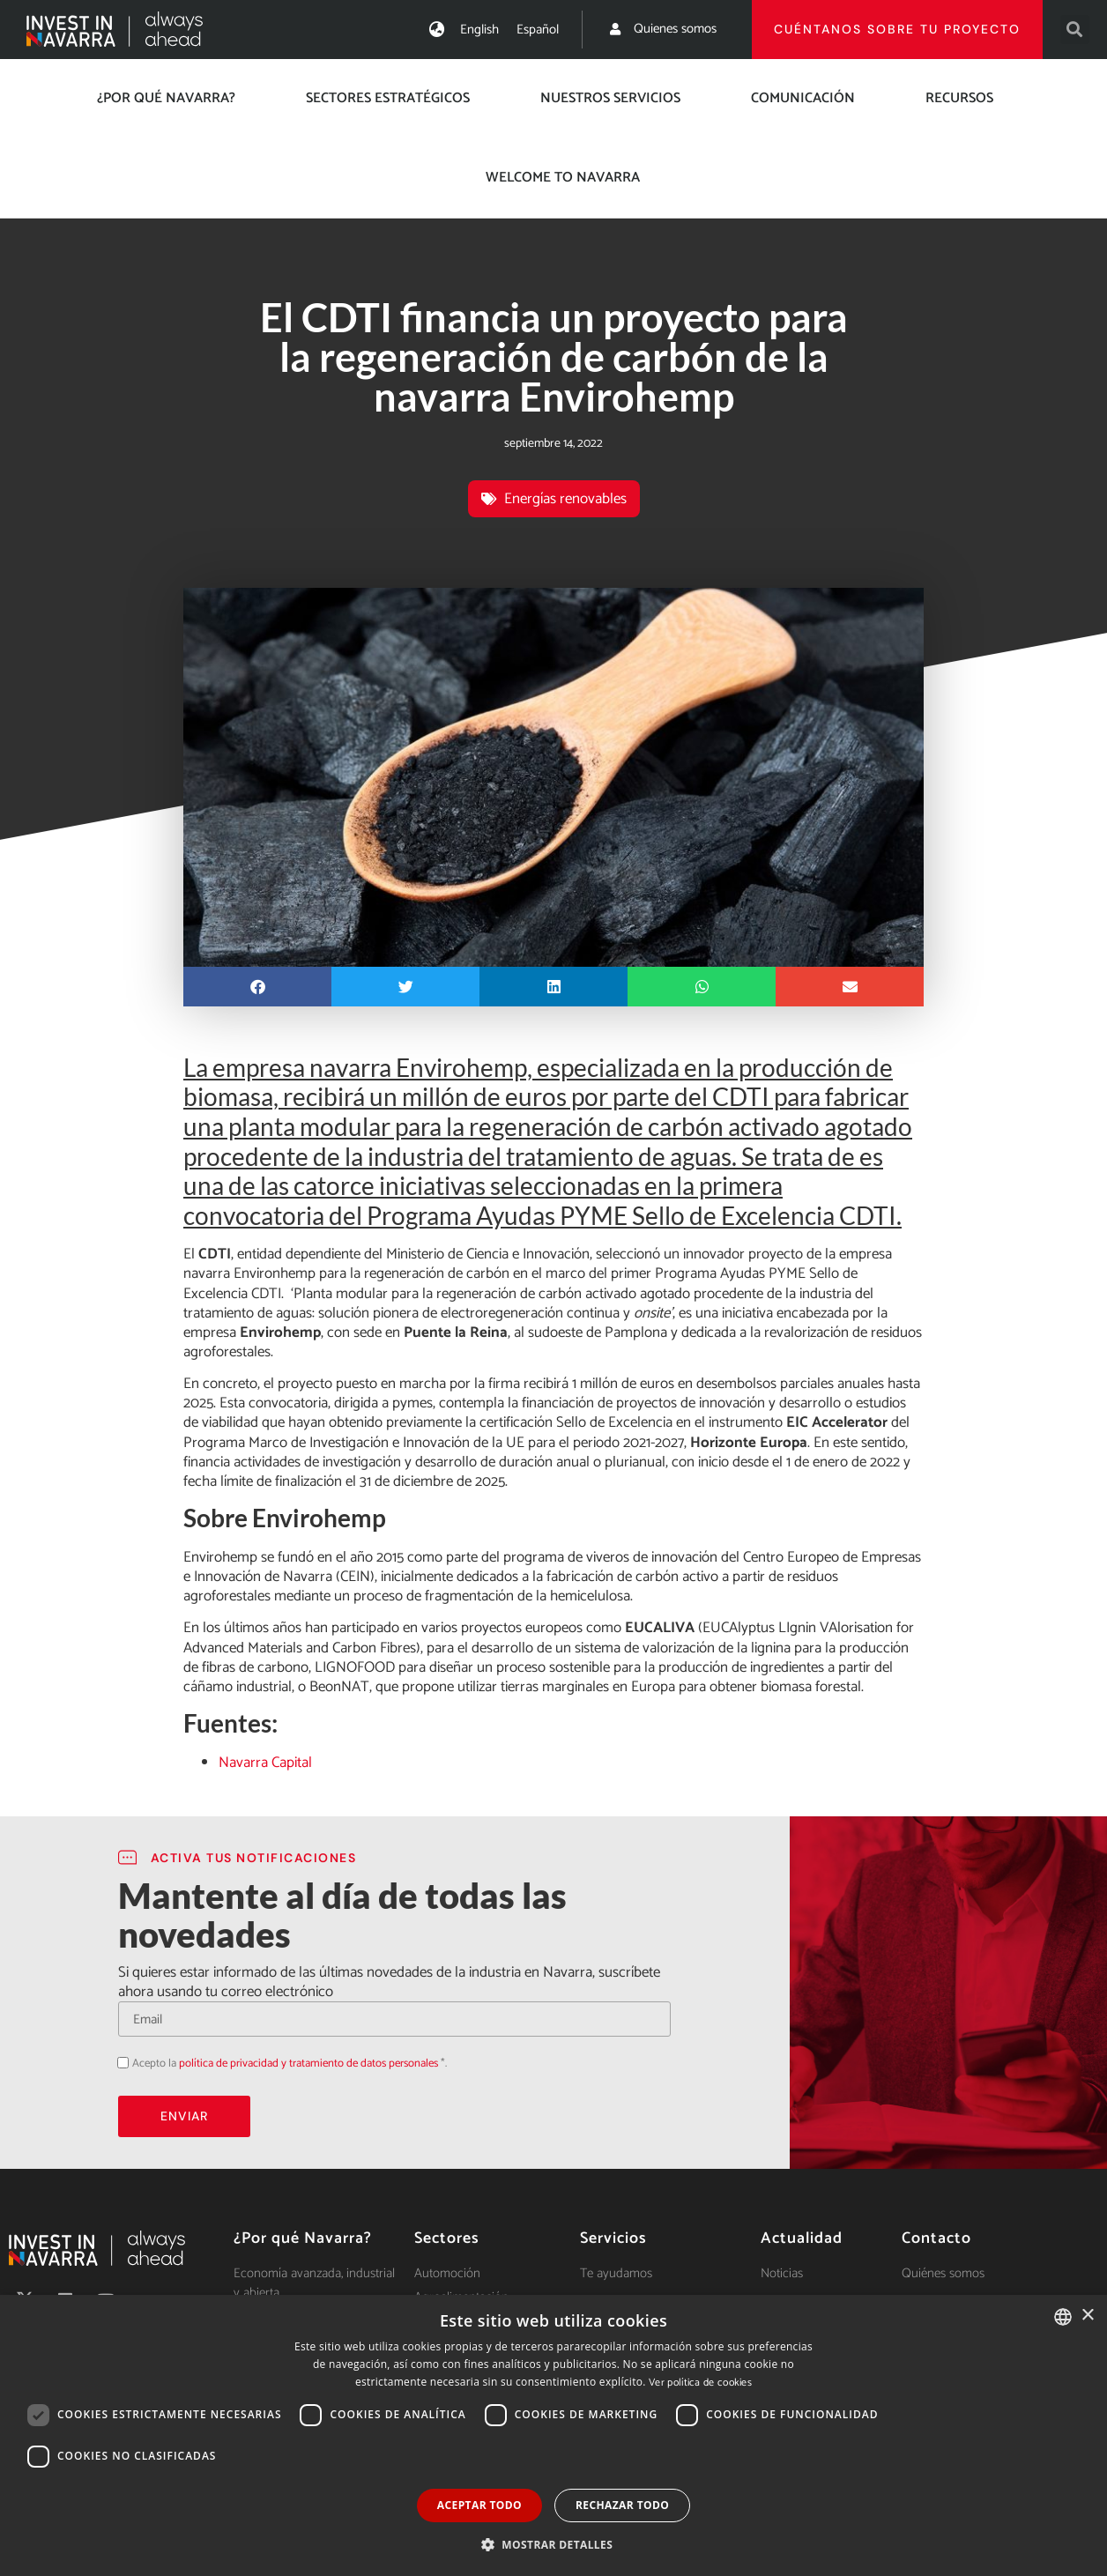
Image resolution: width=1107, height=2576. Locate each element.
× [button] (1087, 2315)
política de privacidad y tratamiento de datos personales (308, 2063)
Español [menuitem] (537, 30)
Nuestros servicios (610, 98)
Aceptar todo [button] (479, 2505)
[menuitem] (479, 29)
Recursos (959, 98)
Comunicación (803, 98)
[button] (1074, 29)
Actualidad (802, 2238)
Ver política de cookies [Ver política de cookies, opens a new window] (700, 2382)
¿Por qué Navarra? (166, 98)
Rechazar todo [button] (622, 2505)
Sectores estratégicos (388, 98)
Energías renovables (565, 498)
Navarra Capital (265, 1762)
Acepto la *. (289, 2063)
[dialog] (553, 2435)
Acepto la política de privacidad (117, 2062)
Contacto (936, 2238)
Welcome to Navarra (563, 177)
